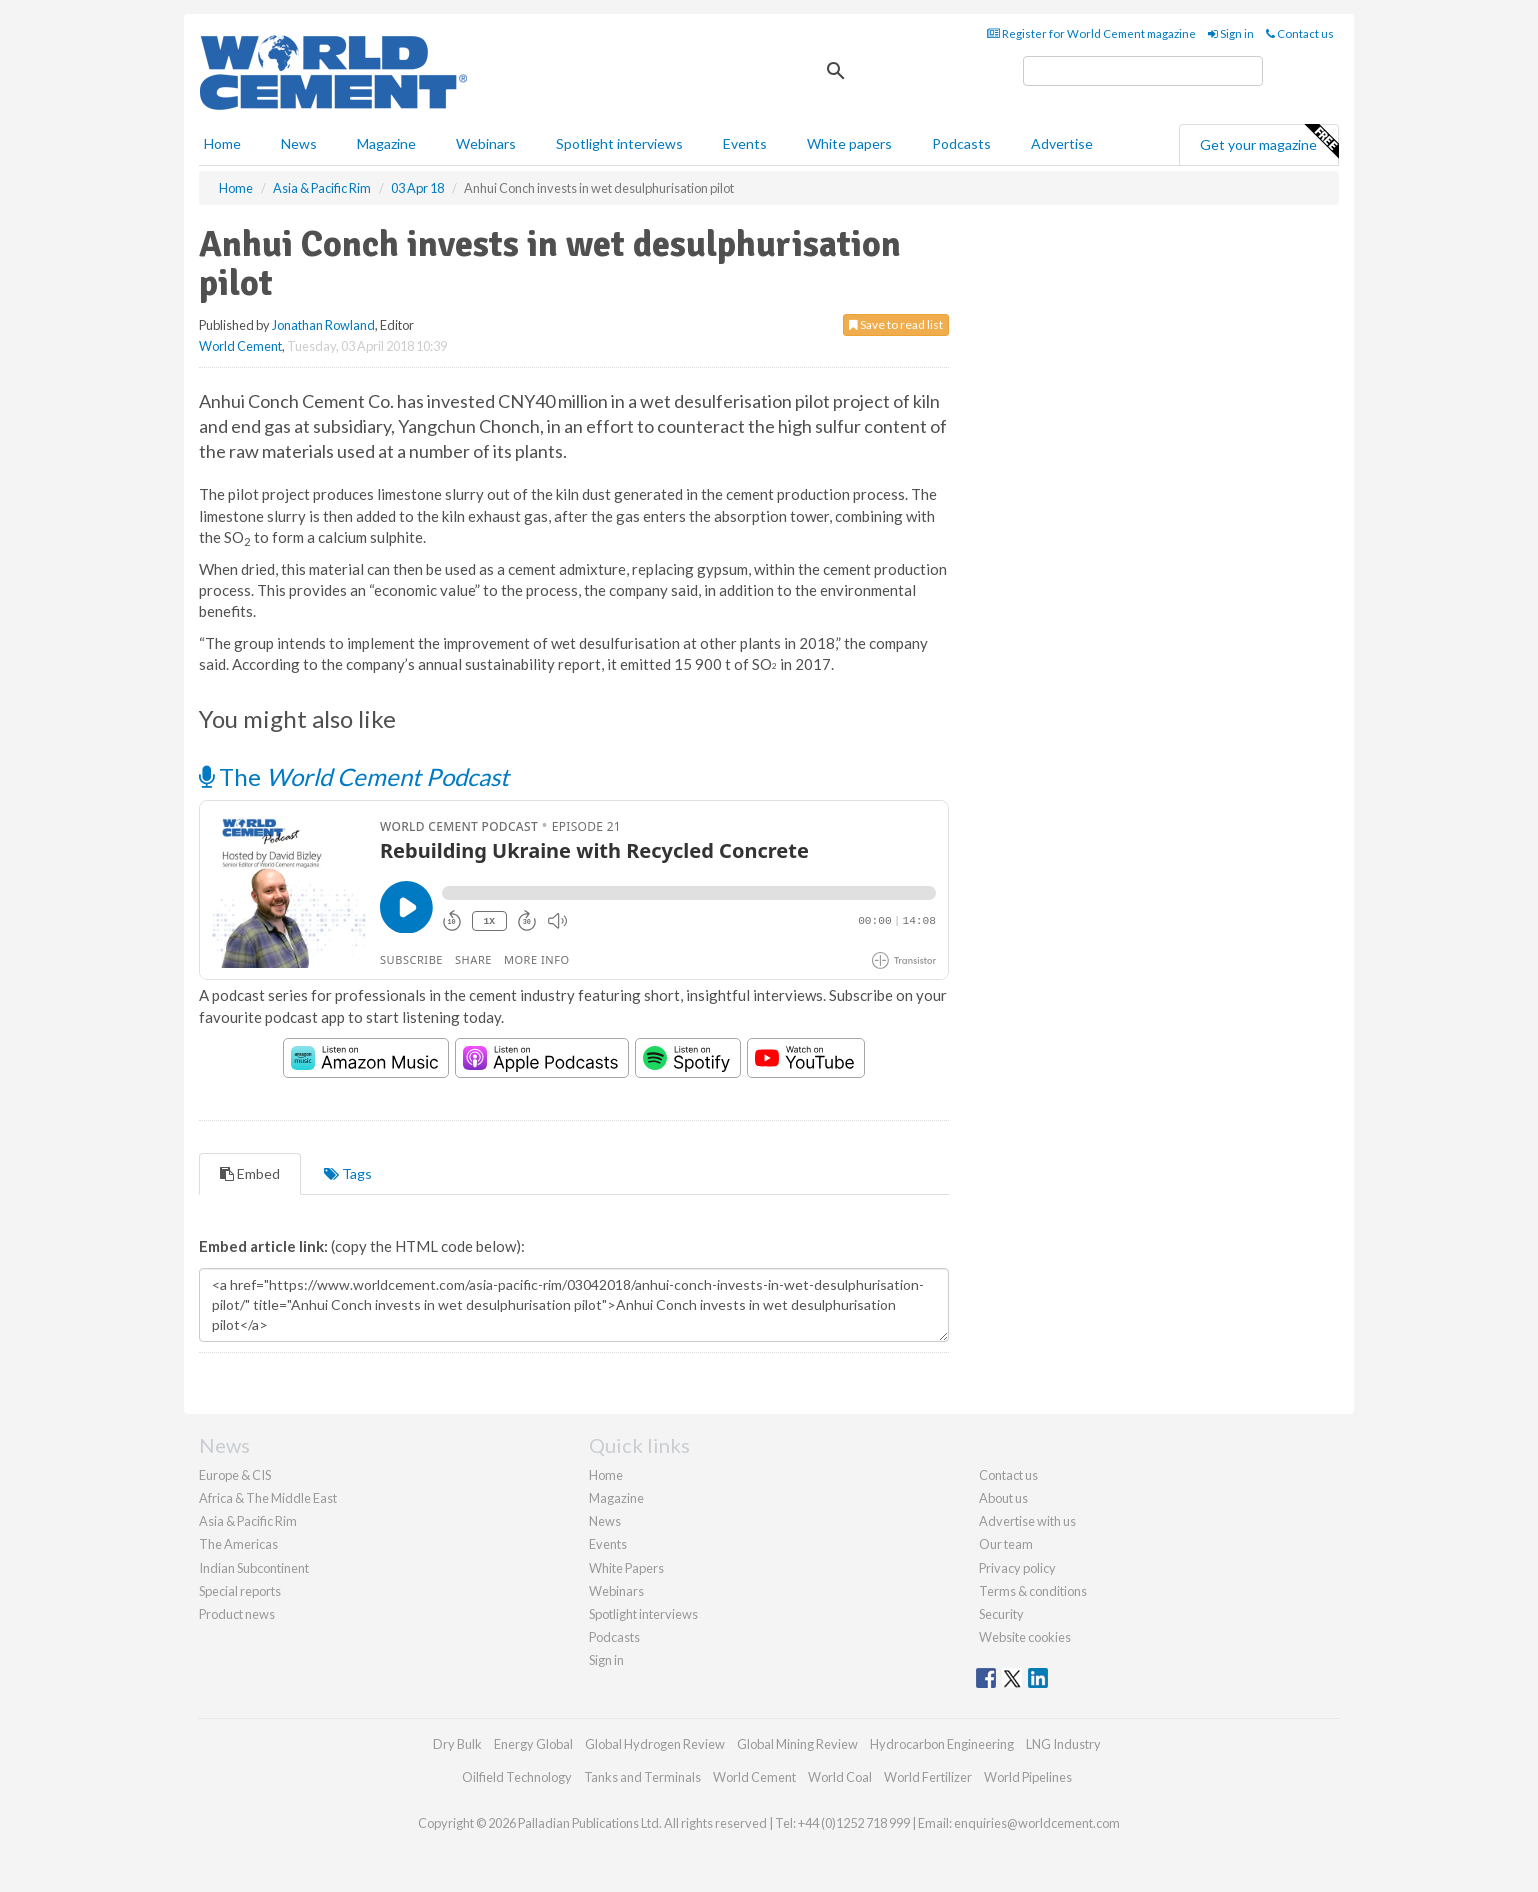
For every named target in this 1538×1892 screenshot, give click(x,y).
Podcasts (961, 143)
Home (222, 143)
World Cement (240, 346)
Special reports (240, 1591)
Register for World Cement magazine (1091, 33)
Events (745, 143)
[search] (1143, 71)
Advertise (1062, 143)
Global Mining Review (797, 1744)
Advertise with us (1027, 1521)
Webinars (486, 143)
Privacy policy (1017, 1568)
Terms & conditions (1033, 1591)
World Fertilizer (928, 1777)
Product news (237, 1614)
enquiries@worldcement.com (1037, 1823)
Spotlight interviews (619, 143)
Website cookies (1025, 1637)
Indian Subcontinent (254, 1568)
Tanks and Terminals (642, 1777)
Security (1001, 1614)
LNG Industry (1063, 1744)
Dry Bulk (457, 1744)
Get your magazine (1269, 142)
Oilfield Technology (517, 1777)
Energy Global (533, 1744)
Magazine (386, 143)
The (354, 776)
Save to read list (896, 324)
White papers (849, 143)
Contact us (1300, 33)
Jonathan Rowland (323, 325)
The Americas (238, 1544)
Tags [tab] (348, 1173)
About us (1003, 1498)
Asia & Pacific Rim (248, 1521)
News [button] (299, 143)
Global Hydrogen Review (655, 1744)
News (605, 1521)
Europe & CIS (235, 1475)
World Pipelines (1028, 1777)
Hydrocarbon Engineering (942, 1744)
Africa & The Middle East (268, 1498)
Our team (1006, 1544)
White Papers (626, 1568)
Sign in (1231, 33)
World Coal (840, 1777)
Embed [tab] (250, 1173)
